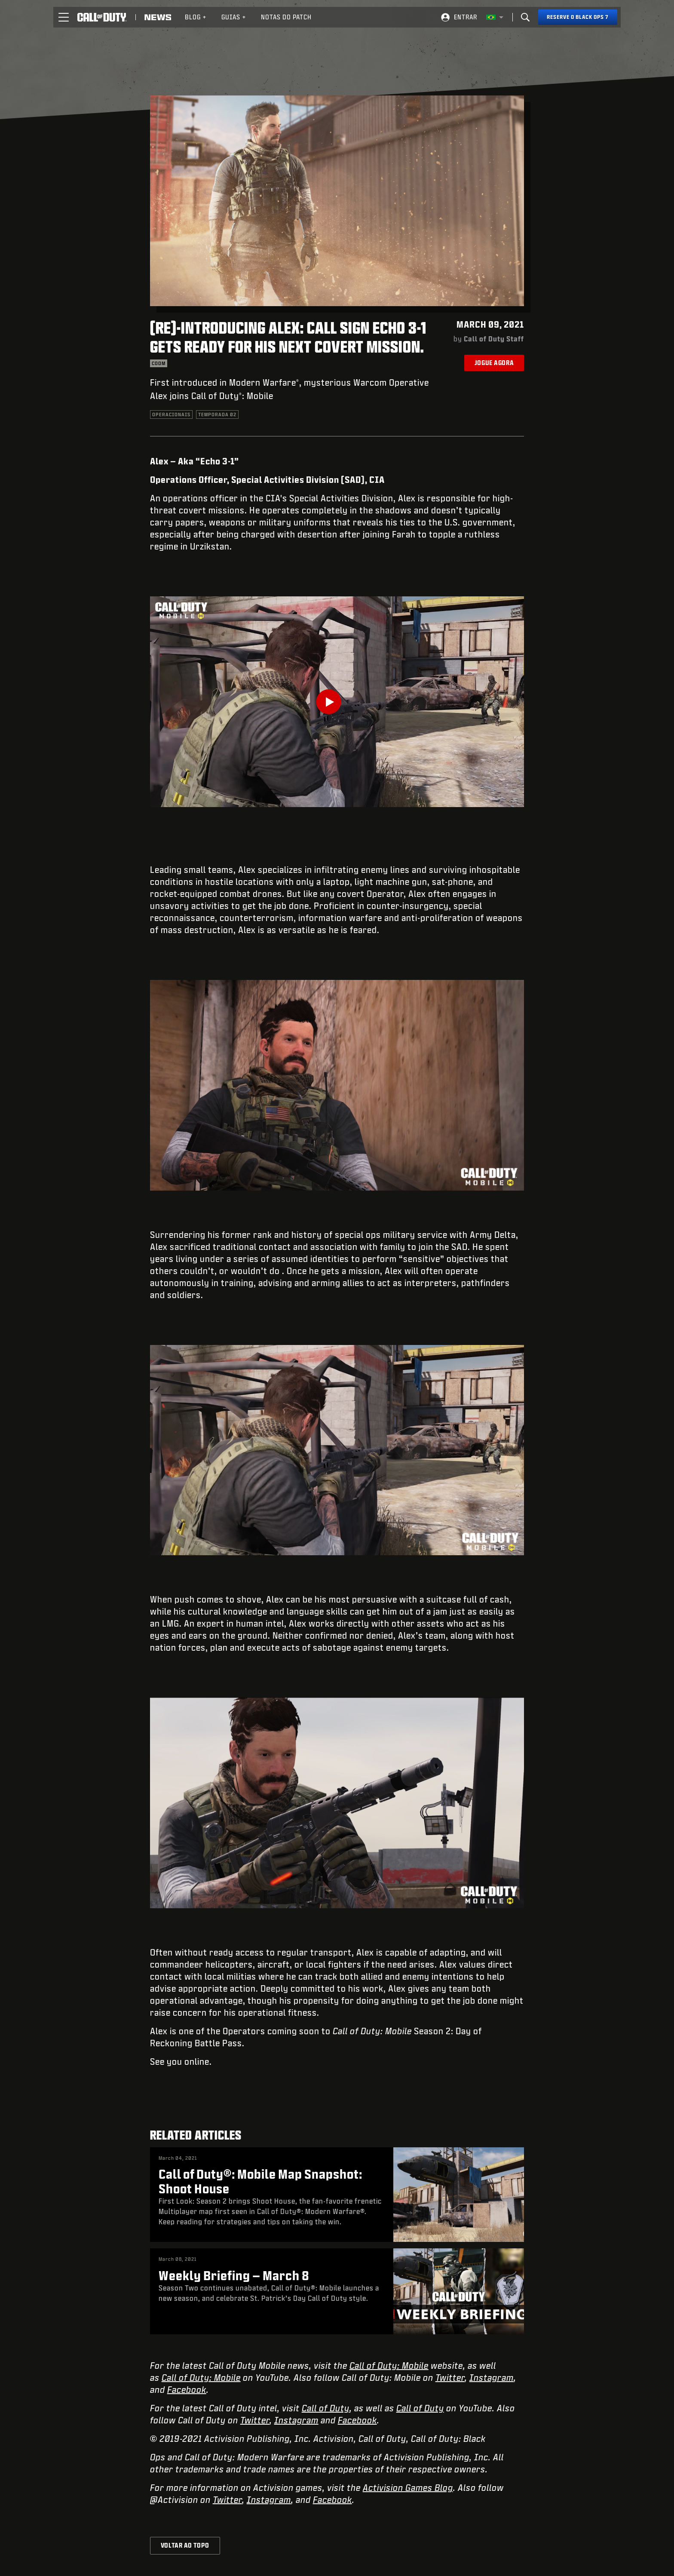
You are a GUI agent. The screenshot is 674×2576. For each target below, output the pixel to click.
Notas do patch (286, 17)
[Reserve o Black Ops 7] (577, 17)
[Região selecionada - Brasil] (495, 17)
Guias (233, 17)
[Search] (525, 17)
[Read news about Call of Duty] (157, 17)
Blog (196, 17)
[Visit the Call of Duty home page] (102, 17)
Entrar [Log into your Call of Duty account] (465, 17)
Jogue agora (494, 362)
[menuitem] (196, 17)
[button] (63, 17)
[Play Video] (336, 702)
